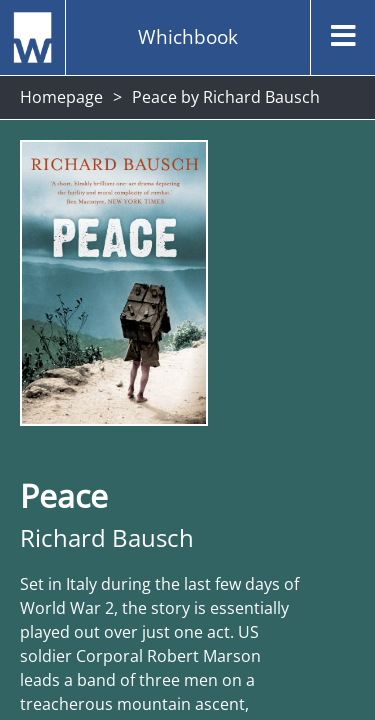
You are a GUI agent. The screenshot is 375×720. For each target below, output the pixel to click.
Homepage (61, 97)
